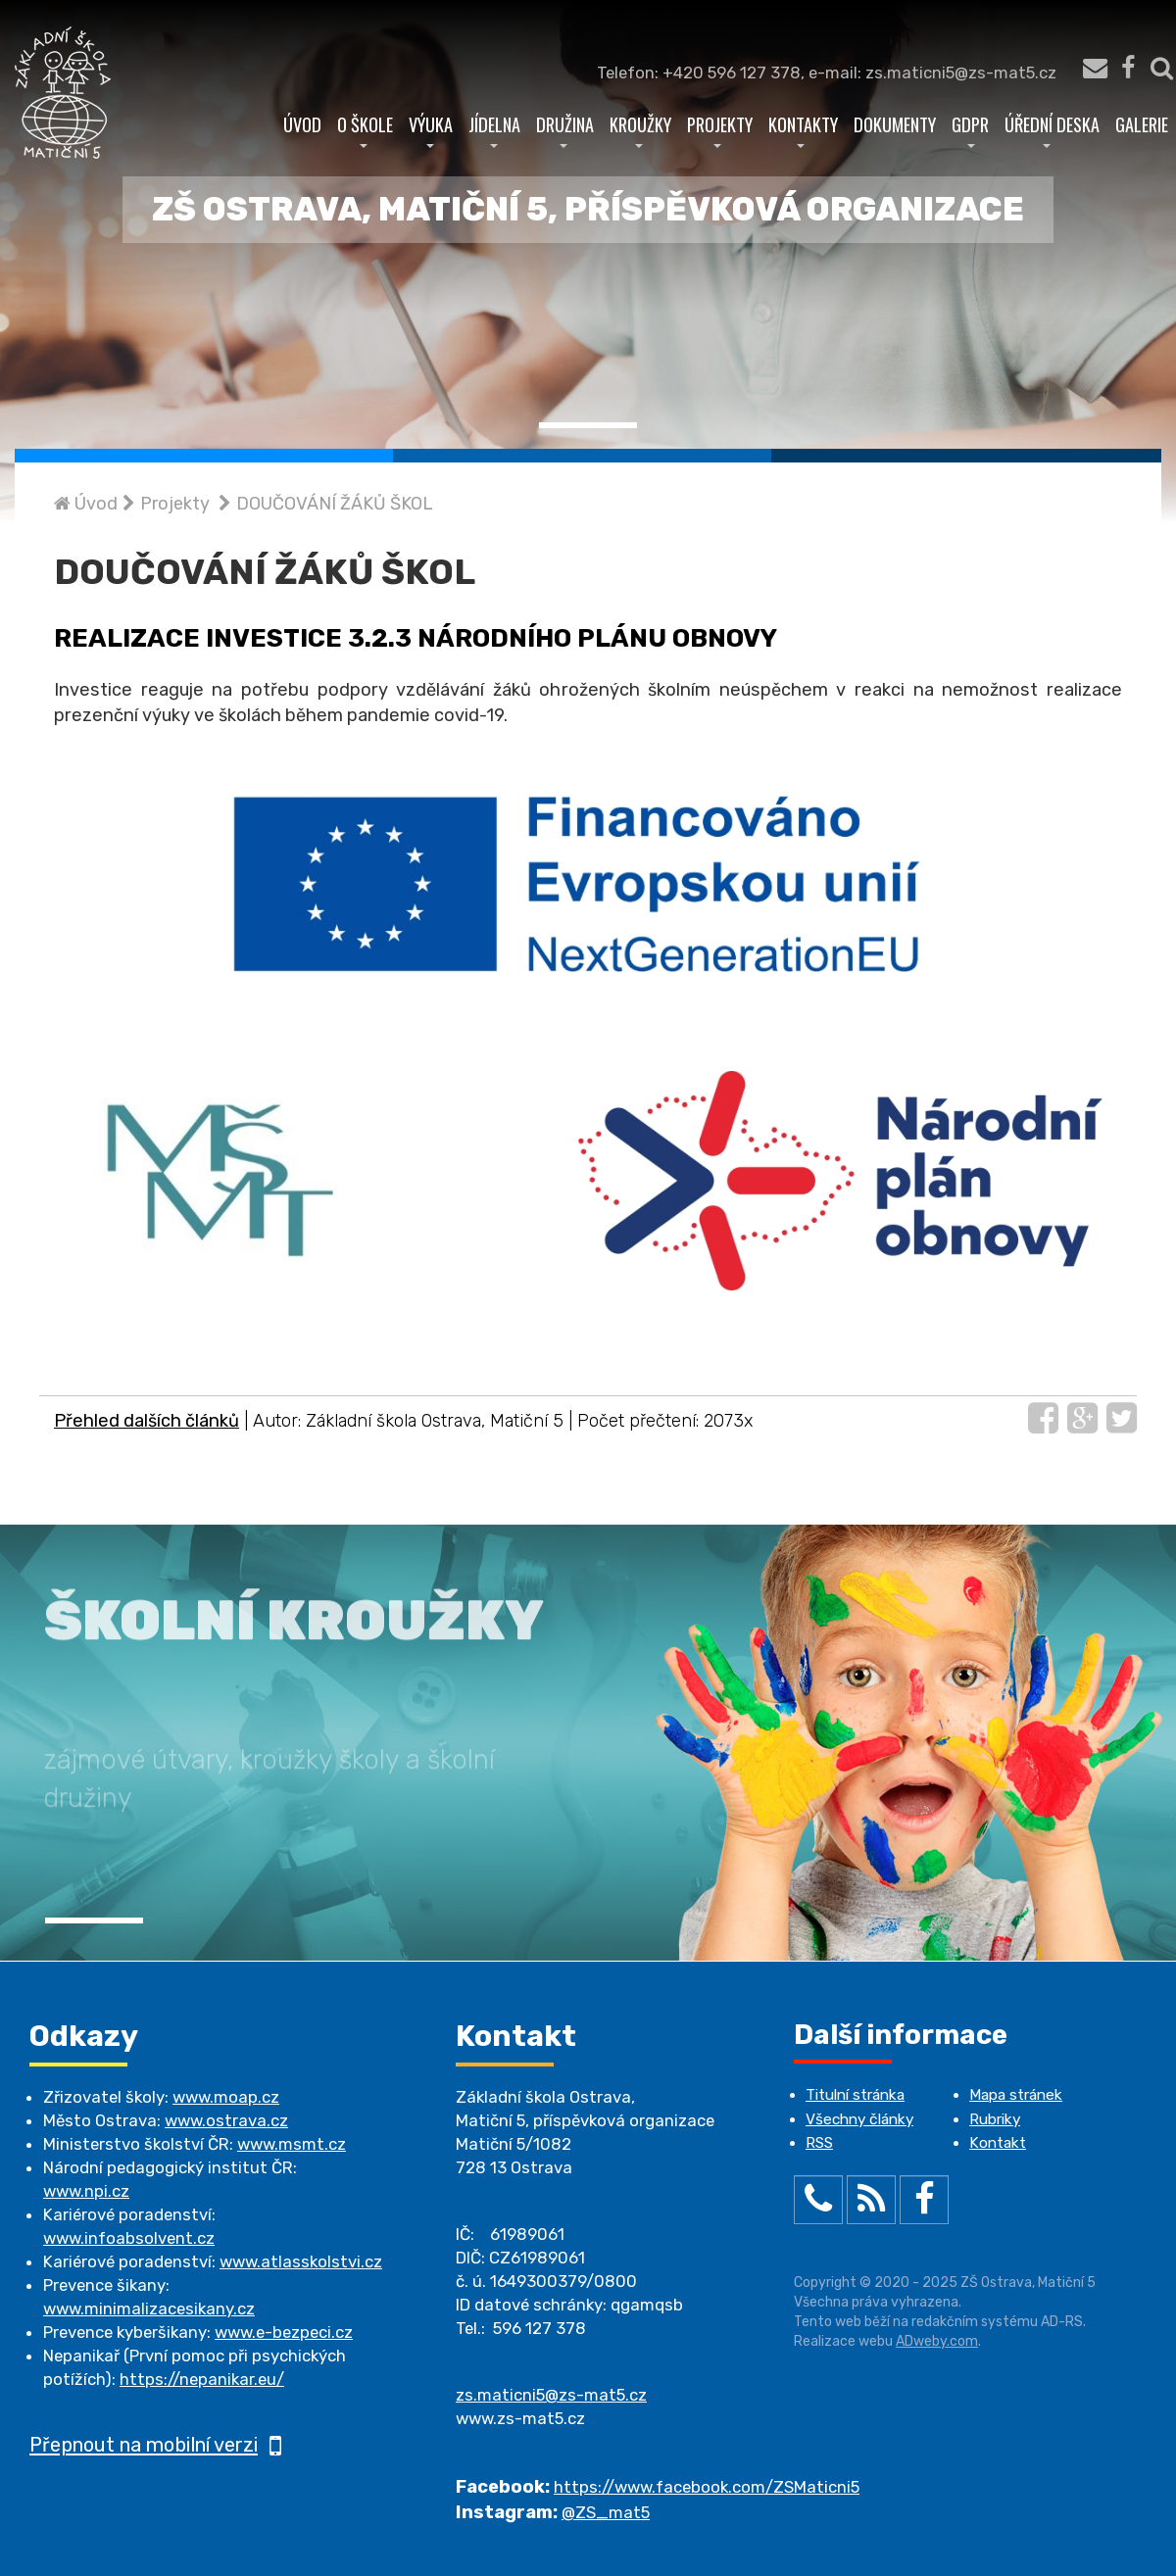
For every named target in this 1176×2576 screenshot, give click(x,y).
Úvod (302, 124)
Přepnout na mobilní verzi (155, 2444)
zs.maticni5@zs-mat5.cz (551, 2395)
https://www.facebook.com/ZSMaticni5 (706, 2487)
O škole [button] (365, 129)
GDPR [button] (970, 129)
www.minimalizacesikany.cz (149, 2308)
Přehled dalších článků (146, 1421)
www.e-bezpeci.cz (284, 2332)
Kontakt (997, 2143)
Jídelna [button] (494, 129)
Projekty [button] (720, 129)
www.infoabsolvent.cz (129, 2238)
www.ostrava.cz (226, 2120)
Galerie (1141, 124)
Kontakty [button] (803, 129)
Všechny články (859, 2119)
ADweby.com (937, 2341)
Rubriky (994, 2119)
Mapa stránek (1015, 2095)
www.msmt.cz (291, 2144)
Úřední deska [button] (1052, 129)
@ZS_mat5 (606, 2512)
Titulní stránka (855, 2095)
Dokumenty (895, 124)
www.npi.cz (86, 2191)
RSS (819, 2143)
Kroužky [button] (640, 129)
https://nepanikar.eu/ (202, 2379)
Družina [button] (565, 129)
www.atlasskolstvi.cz (301, 2261)
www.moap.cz (225, 2097)
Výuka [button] (431, 129)
